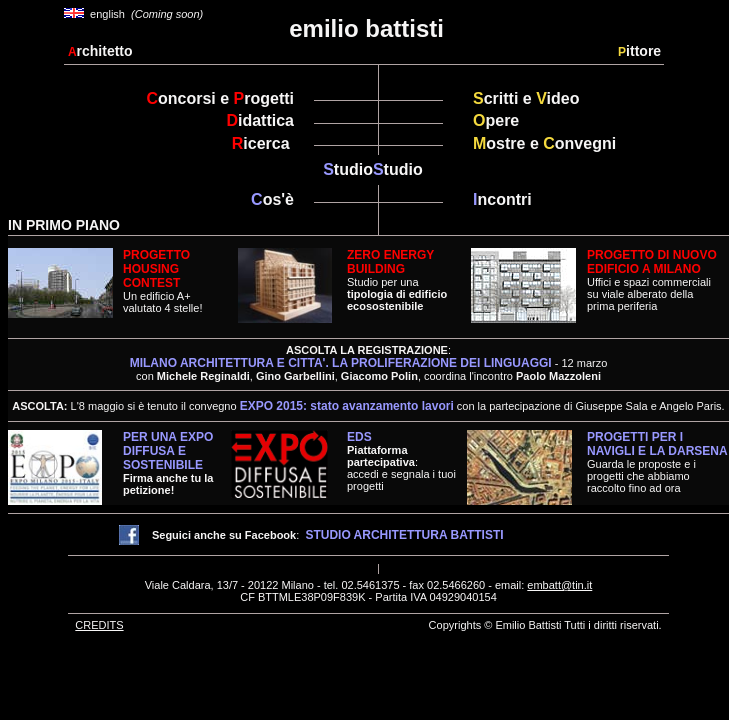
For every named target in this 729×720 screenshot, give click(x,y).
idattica (260, 120)
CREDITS (99, 625)
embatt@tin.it (559, 585)
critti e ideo (526, 98)
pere (496, 120)
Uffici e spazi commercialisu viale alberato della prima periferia (649, 294)
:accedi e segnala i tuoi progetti (401, 468)
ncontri (502, 199)
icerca (263, 143)
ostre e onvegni (544, 143)
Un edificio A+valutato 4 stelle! (163, 281)
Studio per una (397, 280)
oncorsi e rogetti (220, 98)
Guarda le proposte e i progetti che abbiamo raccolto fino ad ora (657, 462)
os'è (272, 199)
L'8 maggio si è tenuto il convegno (262, 406)
